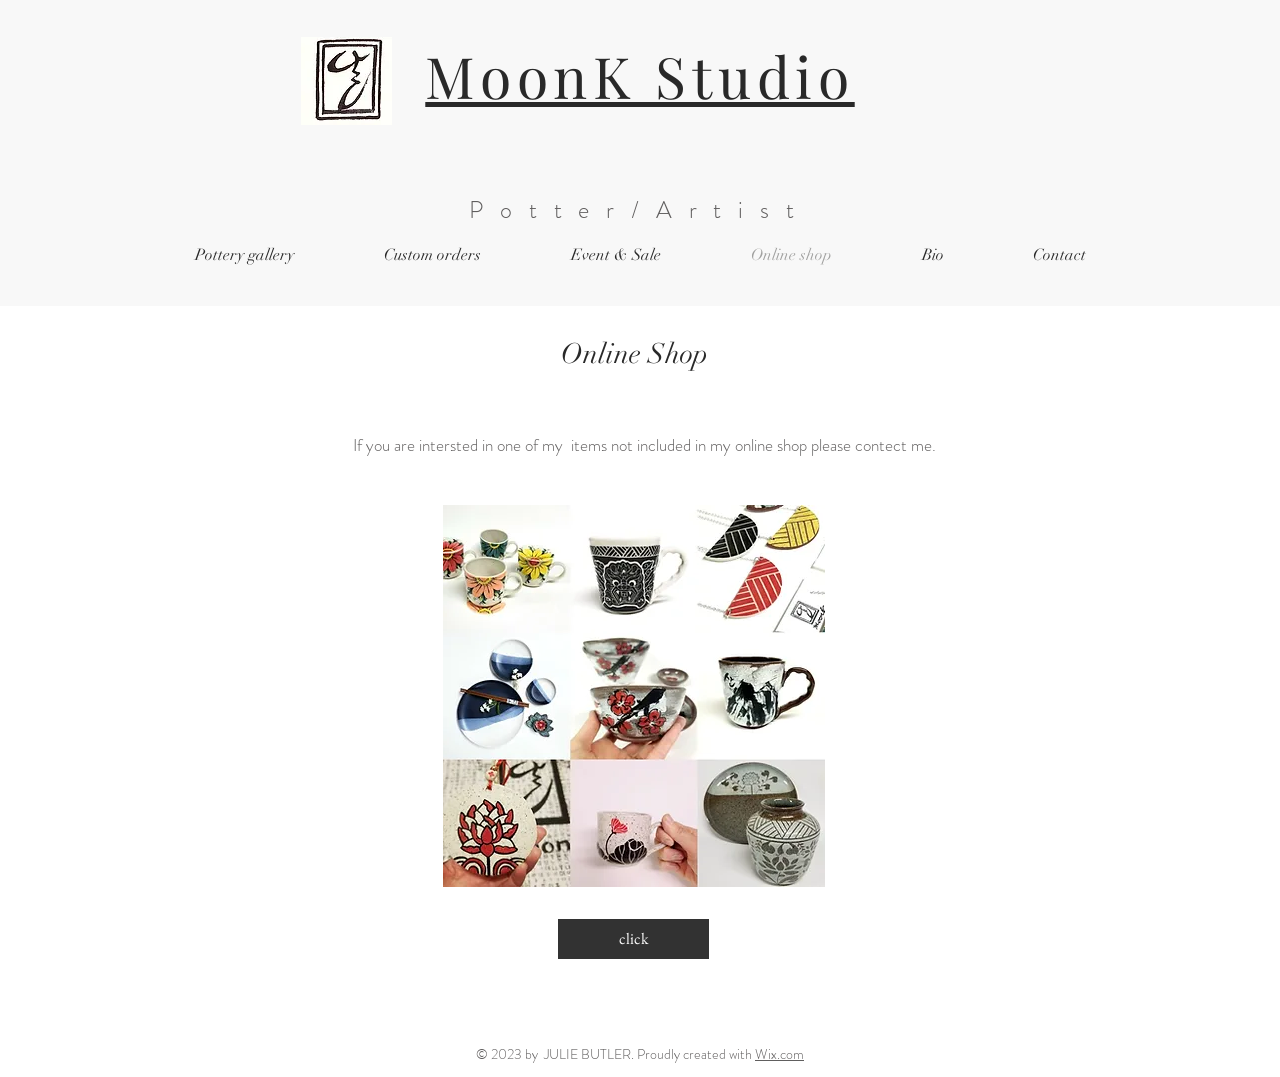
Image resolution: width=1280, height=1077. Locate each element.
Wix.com (779, 1054)
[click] (633, 939)
